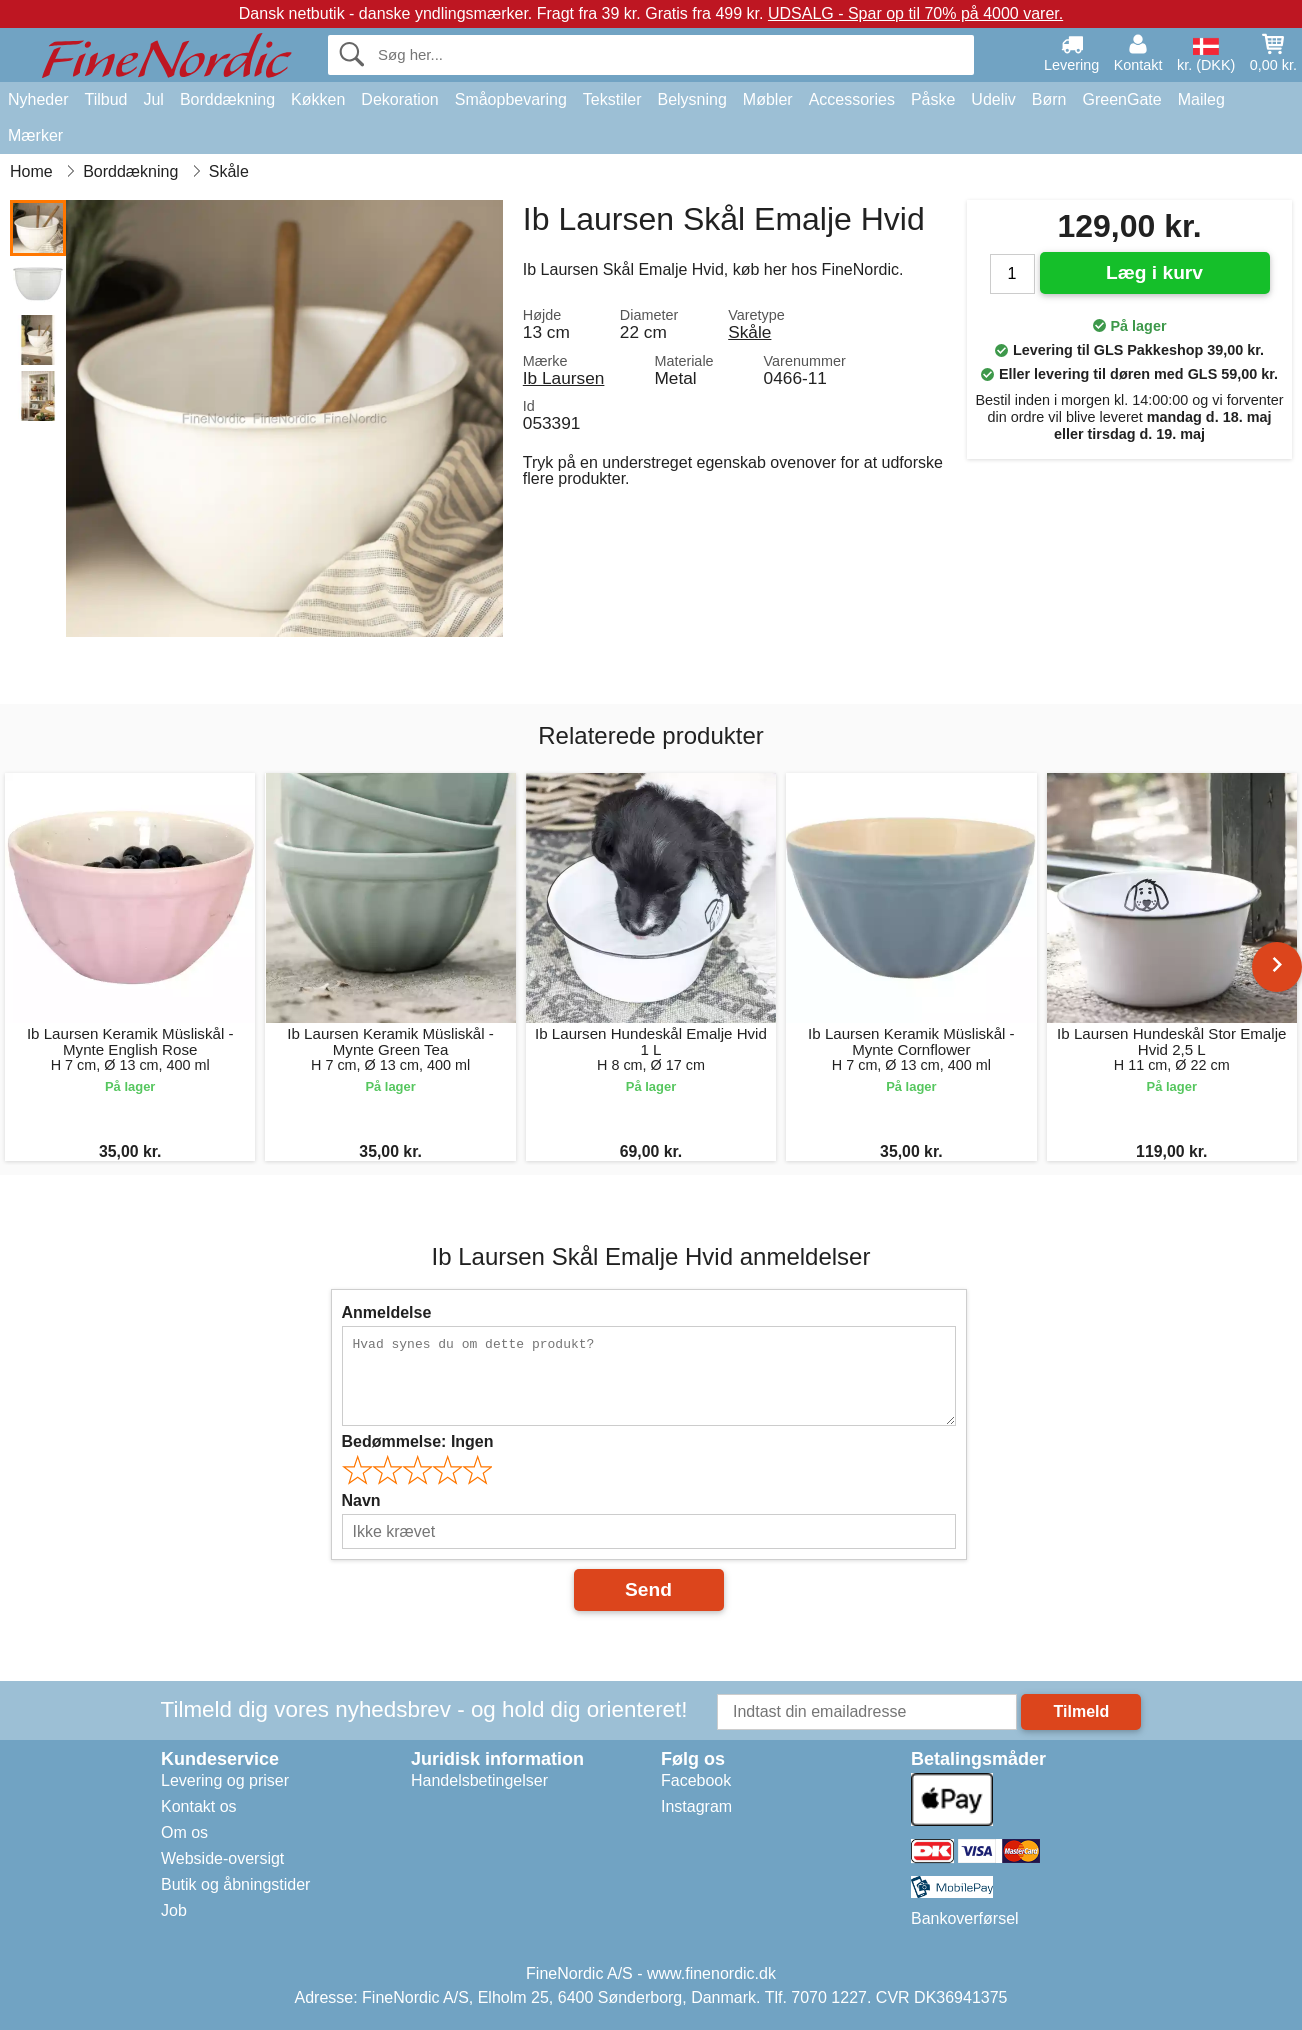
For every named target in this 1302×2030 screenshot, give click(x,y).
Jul (153, 99)
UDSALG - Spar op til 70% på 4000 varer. (915, 13)
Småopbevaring (511, 99)
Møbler (768, 99)
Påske (933, 99)
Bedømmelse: (418, 1441)
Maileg (1201, 99)
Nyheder (38, 99)
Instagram (696, 1806)
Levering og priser (225, 1780)
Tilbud (105, 99)
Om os (184, 1832)
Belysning (691, 99)
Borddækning (227, 99)
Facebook (696, 1780)
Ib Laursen (564, 378)
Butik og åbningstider (235, 1884)
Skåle (749, 332)
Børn (1049, 99)
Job (174, 1910)
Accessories (852, 99)
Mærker (35, 135)
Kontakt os (199, 1806)
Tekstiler (612, 99)
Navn (361, 1500)
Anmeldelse (387, 1312)
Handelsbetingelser (479, 1780)
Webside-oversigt (222, 1858)
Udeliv (993, 99)
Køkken (318, 99)
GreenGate (1122, 99)
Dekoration (399, 99)
